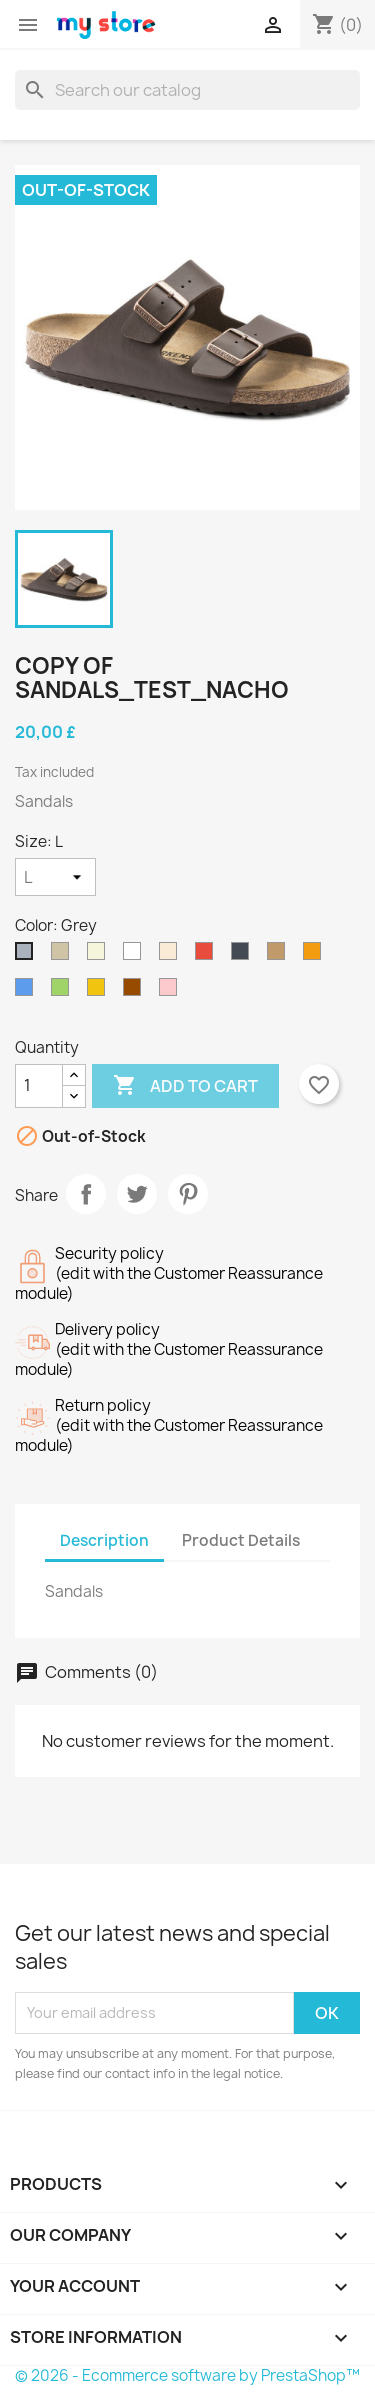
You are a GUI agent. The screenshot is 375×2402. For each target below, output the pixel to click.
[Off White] (172, 956)
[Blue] (28, 992)
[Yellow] (100, 992)
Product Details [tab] (241, 1540)
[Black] (244, 956)
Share (86, 1194)
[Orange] (316, 956)
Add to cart (185, 1086)
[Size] (55, 877)
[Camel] (280, 956)
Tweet (137, 1194)
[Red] (208, 956)
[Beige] (100, 956)
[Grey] (28, 956)
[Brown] (136, 992)
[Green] (64, 992)
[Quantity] (39, 1086)
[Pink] (172, 992)
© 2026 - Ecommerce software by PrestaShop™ (187, 2375)
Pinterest (188, 1194)
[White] (136, 956)
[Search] (187, 90)
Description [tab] (104, 1540)
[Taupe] (64, 956)
